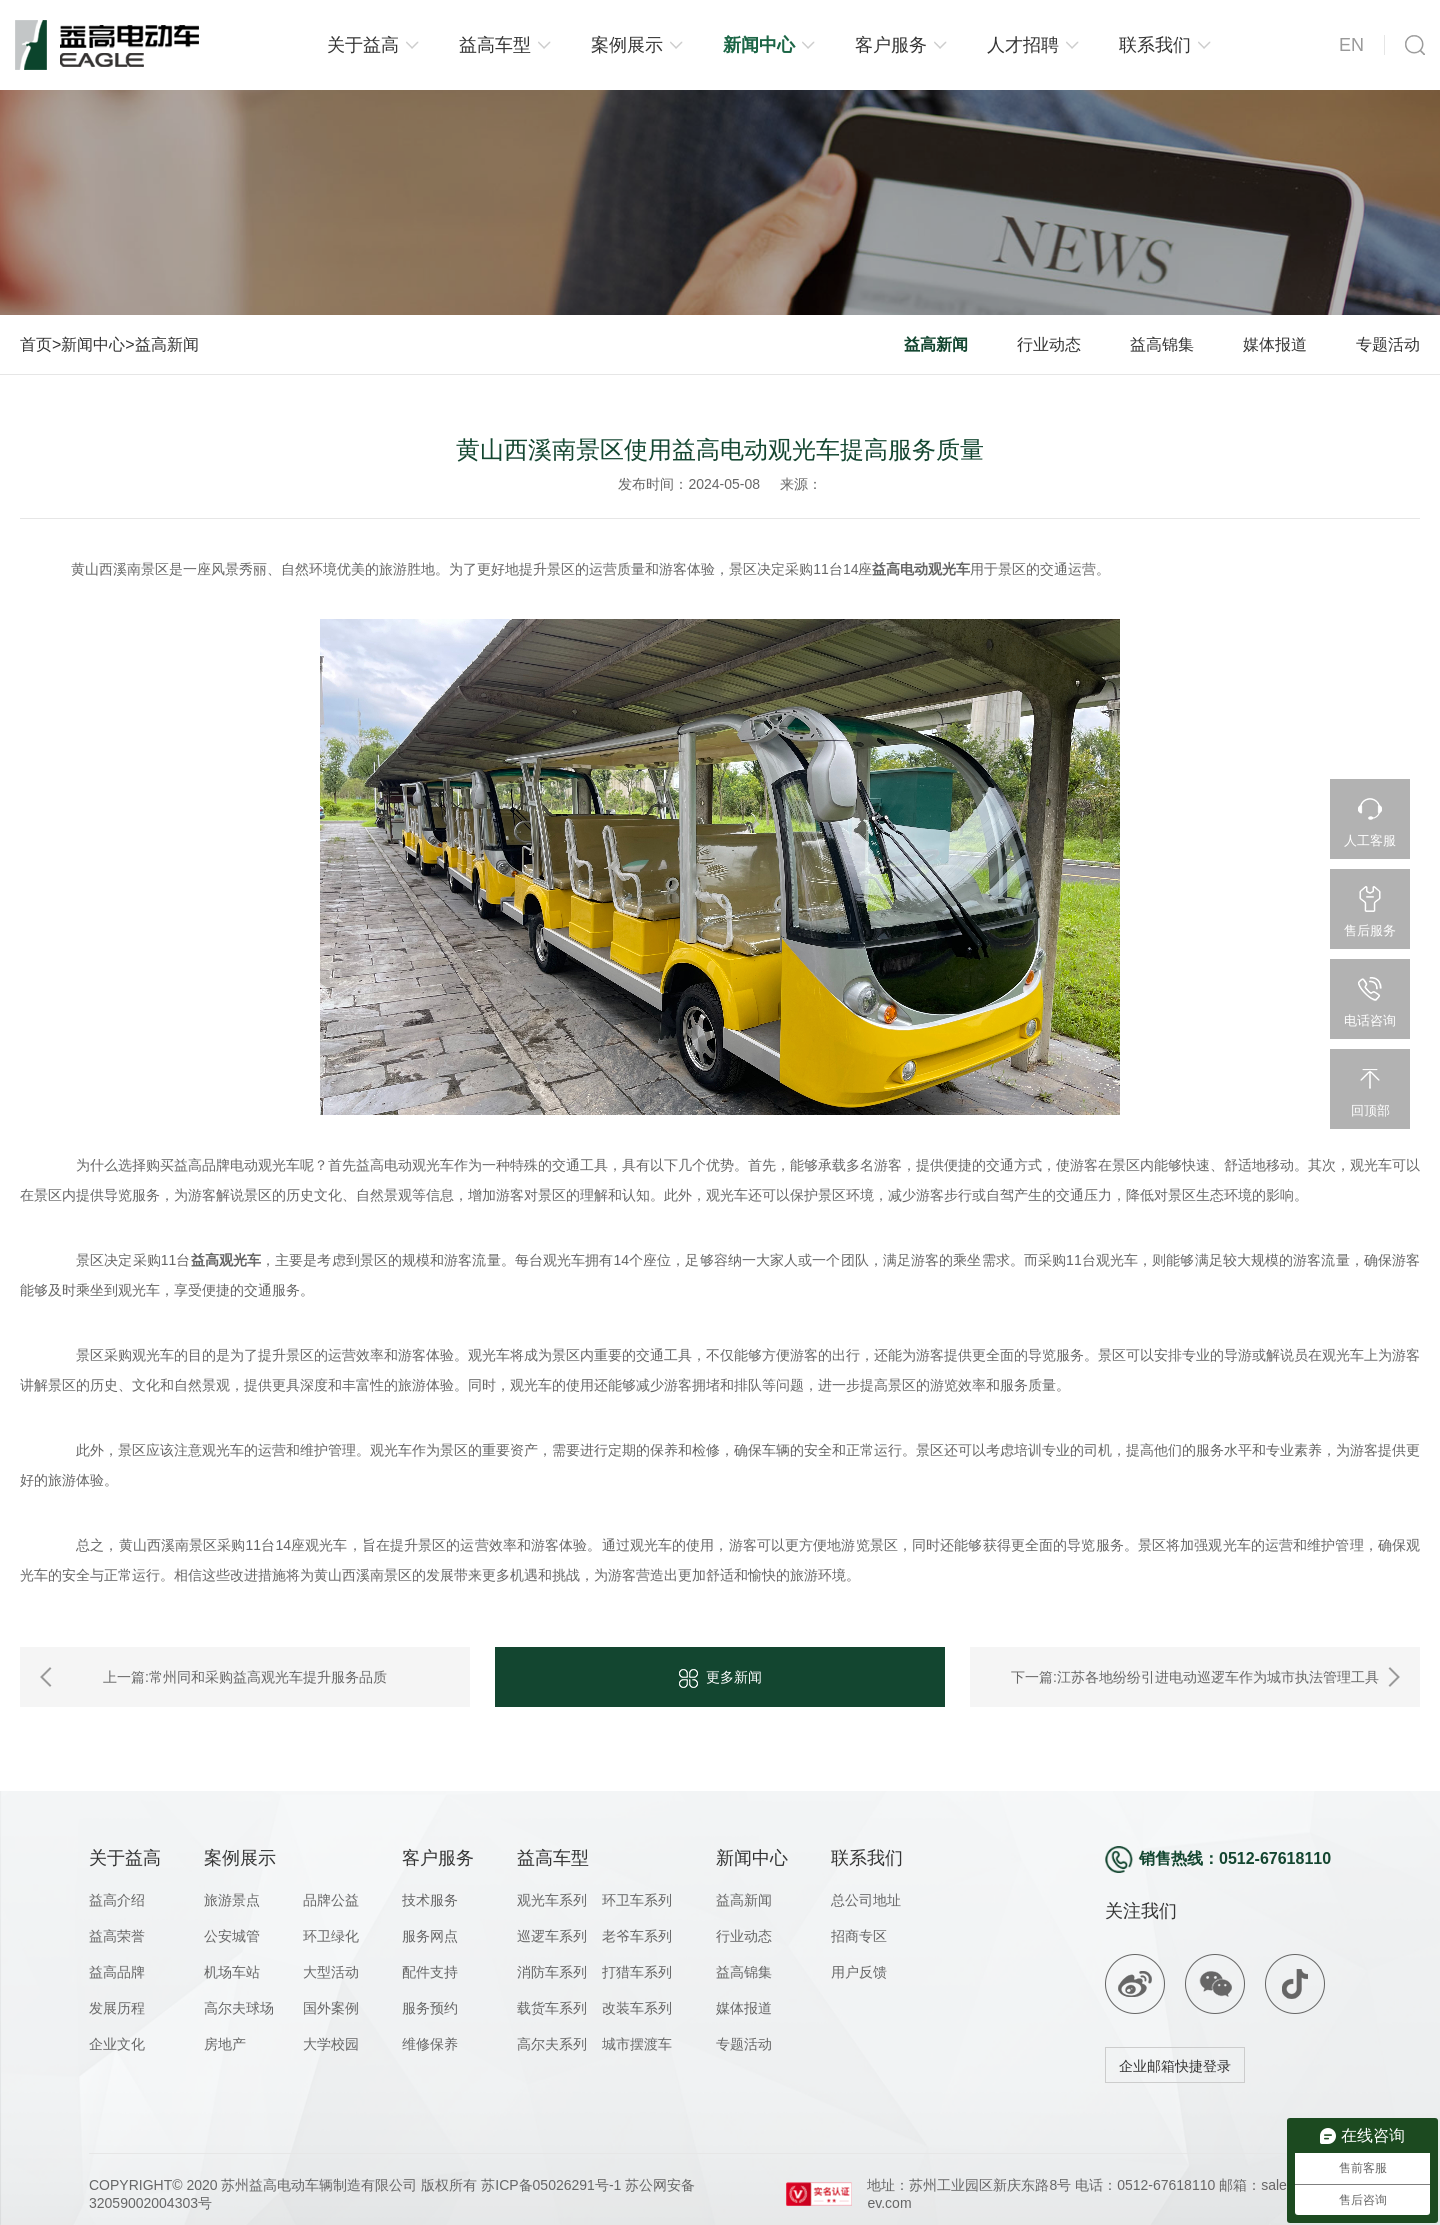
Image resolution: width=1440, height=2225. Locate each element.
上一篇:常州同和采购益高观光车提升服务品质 (245, 1677)
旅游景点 (232, 1900)
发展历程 (117, 2008)
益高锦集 (1162, 344)
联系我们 (1155, 45)
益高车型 (495, 45)
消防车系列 (552, 1972)
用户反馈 (859, 1972)
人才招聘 (1023, 45)
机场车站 (232, 1972)
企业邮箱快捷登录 (1175, 2066)
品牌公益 (331, 1900)
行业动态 (1049, 344)
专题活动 (1388, 344)
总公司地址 (866, 1900)
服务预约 (430, 2008)
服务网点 (430, 1936)
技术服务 (430, 1900)
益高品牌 (117, 1972)
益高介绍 (117, 1900)
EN (1351, 45)
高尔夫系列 (552, 2044)
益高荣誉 (117, 1936)
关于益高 (363, 45)
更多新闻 (720, 1678)
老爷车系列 (637, 1936)
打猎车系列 (637, 1972)
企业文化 (117, 2044)
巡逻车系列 (552, 1936)
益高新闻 (167, 344)
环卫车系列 (637, 1900)
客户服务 (891, 45)
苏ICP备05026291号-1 (549, 2185)
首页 (36, 344)
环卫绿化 (331, 1936)
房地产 (225, 2044)
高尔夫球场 (239, 2008)
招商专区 (859, 1936)
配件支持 (430, 1972)
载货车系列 (552, 2008)
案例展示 (627, 45)
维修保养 (430, 2044)
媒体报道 (1275, 344)
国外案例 (331, 2008)
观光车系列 (552, 1900)
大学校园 (331, 2044)
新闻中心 (759, 45)
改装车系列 (637, 2008)
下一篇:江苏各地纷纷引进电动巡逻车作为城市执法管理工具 (1195, 1677)
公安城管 (232, 1936)
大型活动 (331, 1972)
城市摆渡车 (637, 2044)
